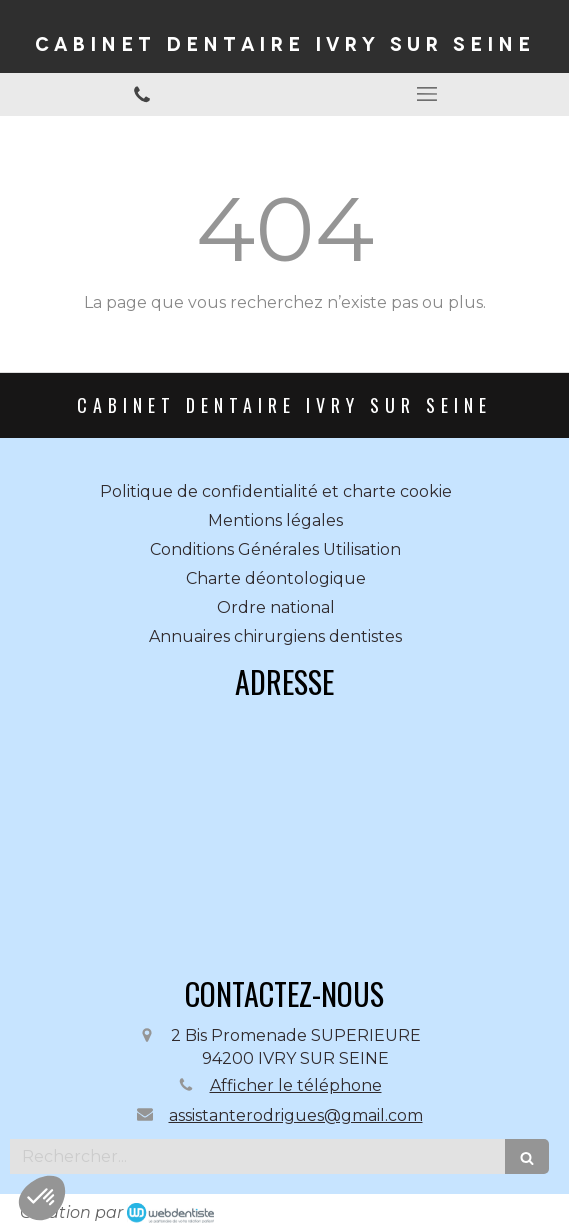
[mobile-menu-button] (427, 94)
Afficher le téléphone (296, 1085)
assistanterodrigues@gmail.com (296, 1115)
